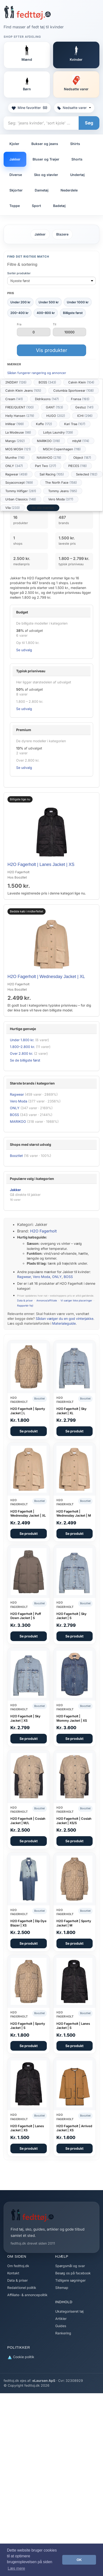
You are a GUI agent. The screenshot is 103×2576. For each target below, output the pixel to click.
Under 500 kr (49, 302)
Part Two (45, 466)
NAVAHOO (49, 457)
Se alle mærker (43, 508)
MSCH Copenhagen (62, 449)
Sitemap (61, 2288)
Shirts (75, 144)
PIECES (77, 466)
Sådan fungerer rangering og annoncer (36, 373)
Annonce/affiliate (46, 1300)
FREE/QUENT (19, 407)
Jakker (15, 159)
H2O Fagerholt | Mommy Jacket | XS (71, 1718)
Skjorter (16, 190)
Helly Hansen (19, 416)
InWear (14, 424)
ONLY (14, 466)
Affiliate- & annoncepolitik (27, 2295)
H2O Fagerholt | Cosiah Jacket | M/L (27, 1821)
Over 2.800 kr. (21, 1053)
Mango (15, 441)
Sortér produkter (19, 273)
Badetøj (59, 206)
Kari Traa (74, 424)
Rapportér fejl (25, 1305)
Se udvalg (24, 650)
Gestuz (84, 407)
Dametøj (41, 190)
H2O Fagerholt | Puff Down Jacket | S (25, 1616)
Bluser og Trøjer (46, 159)
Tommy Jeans (62, 491)
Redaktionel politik (21, 2288)
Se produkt (29, 1431)
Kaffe (44, 424)
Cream (14, 399)
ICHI (85, 416)
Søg (89, 122)
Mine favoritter (29, 107)
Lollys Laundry (58, 432)
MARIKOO (48, 441)
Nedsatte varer (74, 108)
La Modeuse (18, 432)
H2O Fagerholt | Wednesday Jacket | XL (46, 976)
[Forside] (27, 12)
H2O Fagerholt (43, 1231)
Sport (36, 206)
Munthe (15, 457)
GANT (54, 407)
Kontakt (13, 2273)
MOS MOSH (18, 449)
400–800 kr (46, 313)
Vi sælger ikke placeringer (76, 1300)
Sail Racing (52, 474)
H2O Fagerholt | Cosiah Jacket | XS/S (73, 1821)
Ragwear (16, 474)
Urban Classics (20, 499)
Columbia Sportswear (73, 390)
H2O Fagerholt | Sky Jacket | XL (71, 1411)
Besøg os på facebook (73, 2273)
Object (82, 457)
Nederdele (69, 190)
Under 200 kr (20, 302)
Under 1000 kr (78, 302)
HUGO (55, 416)
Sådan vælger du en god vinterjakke (64, 1318)
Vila (12, 508)
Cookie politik (20, 2357)
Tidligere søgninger (70, 2280)
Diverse (15, 175)
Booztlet (16, 1156)
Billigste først (73, 313)
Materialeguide (64, 1323)
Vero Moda (60, 499)
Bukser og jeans (44, 144)
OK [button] (79, 2560)
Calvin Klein (81, 382)
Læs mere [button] (16, 2568)
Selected (86, 474)
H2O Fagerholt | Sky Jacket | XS (25, 1718)
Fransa (80, 399)
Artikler (61, 2318)
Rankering (63, 2333)
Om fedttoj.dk (18, 2266)
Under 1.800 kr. (22, 1040)
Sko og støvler (46, 175)
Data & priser (25, 1300)
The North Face (61, 482)
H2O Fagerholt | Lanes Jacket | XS (41, 864)
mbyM (80, 441)
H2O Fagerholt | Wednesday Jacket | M (73, 1513)
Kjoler (14, 144)
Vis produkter (51, 350)
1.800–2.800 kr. (22, 1047)
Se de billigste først (25, 1060)
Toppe (14, 206)
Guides (60, 2326)
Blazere (62, 234)
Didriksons (47, 399)
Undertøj (77, 175)
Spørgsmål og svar (70, 2266)
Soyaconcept (19, 482)
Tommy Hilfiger (20, 491)
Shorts (76, 159)
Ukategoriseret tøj (69, 2311)
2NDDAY (16, 382)
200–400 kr (19, 313)
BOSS (47, 382)
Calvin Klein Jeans (23, 390)
